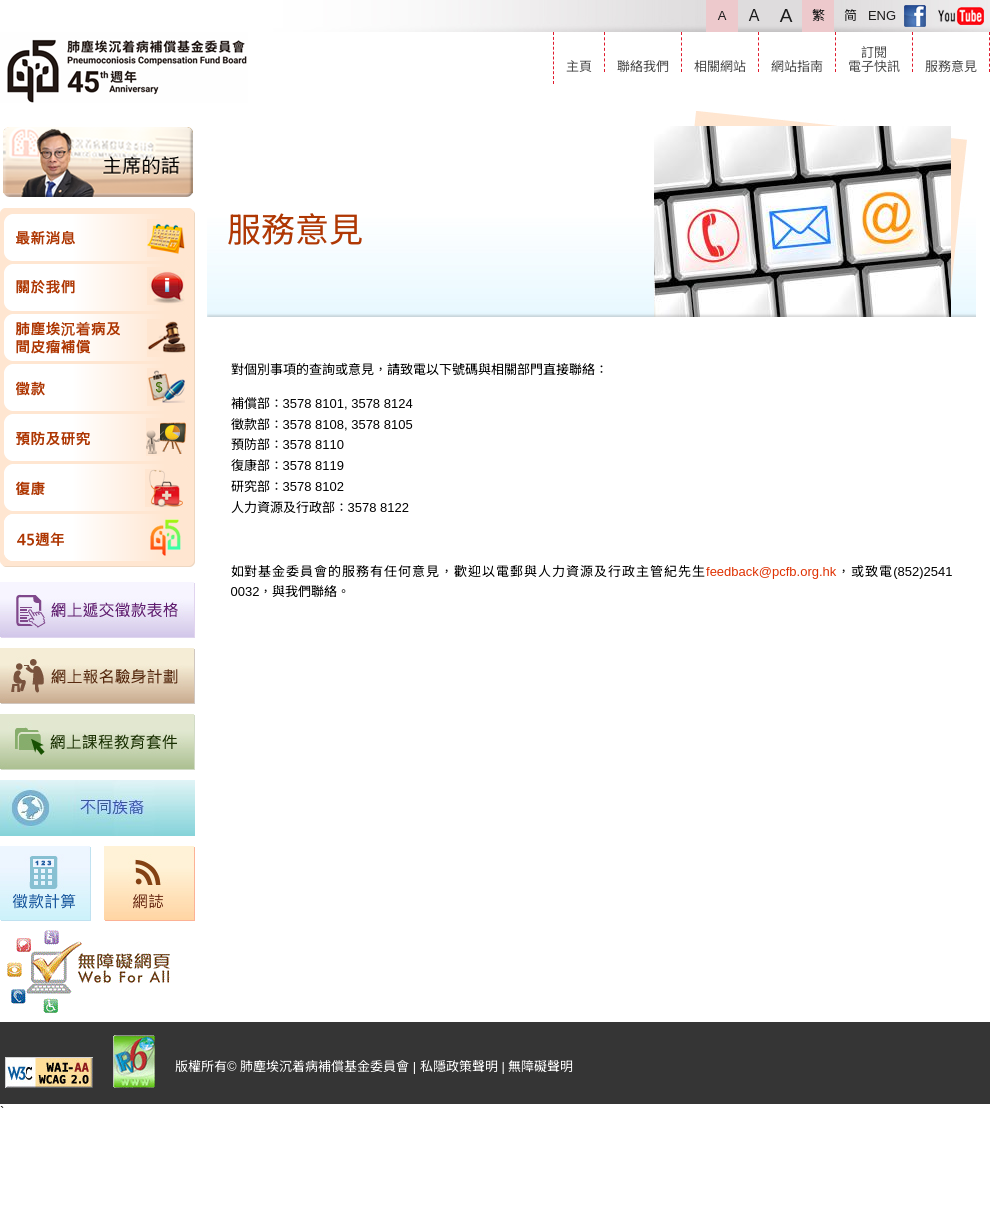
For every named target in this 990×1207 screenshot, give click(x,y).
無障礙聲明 (540, 1066)
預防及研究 (97, 437)
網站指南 (797, 66)
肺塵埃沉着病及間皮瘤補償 (97, 337)
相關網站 (720, 66)
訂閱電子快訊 (874, 59)
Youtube (961, 16)
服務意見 (951, 66)
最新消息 (97, 237)
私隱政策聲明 (459, 1066)
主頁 (579, 66)
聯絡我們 (643, 66)
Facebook (915, 16)
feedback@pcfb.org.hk (771, 571)
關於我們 (97, 287)
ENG (882, 15)
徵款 (97, 387)
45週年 (97, 537)
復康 (97, 487)
